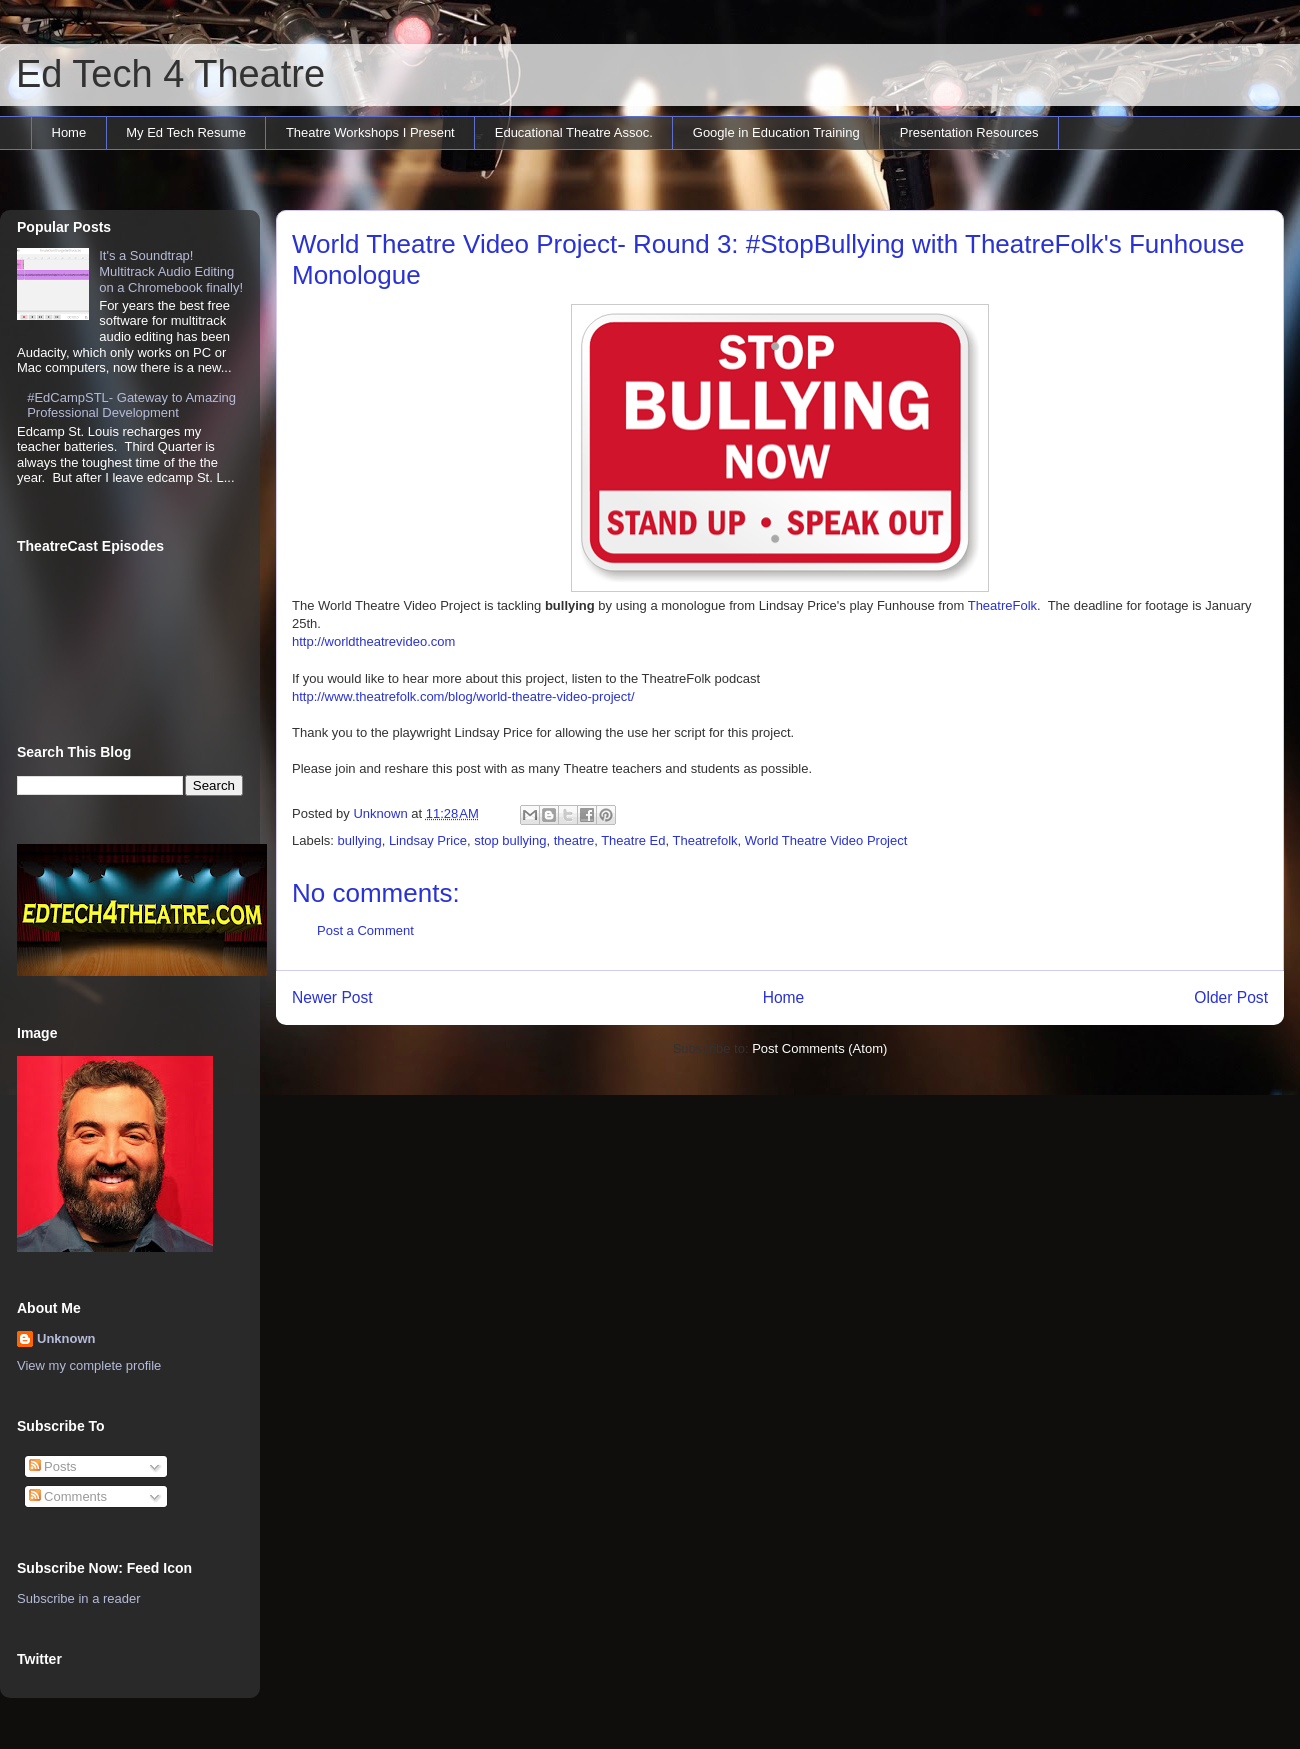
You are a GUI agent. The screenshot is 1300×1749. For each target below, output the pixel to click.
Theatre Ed (633, 840)
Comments (68, 1496)
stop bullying (510, 840)
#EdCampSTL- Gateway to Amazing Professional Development (131, 405)
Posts (53, 1466)
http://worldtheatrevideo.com (373, 641)
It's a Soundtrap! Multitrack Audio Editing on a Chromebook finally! (171, 271)
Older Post (1231, 997)
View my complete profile (89, 1365)
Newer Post (332, 997)
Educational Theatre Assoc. (574, 132)
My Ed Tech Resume (186, 132)
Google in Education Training (776, 132)
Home (69, 132)
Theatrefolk (704, 840)
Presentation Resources (969, 132)
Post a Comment (365, 930)
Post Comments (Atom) (819, 1048)
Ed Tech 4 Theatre (170, 74)
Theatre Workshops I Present (370, 132)
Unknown (66, 1338)
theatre (574, 840)
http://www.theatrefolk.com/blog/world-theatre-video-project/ (463, 696)
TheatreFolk (1002, 605)
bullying (360, 840)
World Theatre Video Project (826, 840)
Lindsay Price (428, 840)
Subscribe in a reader (79, 1598)
